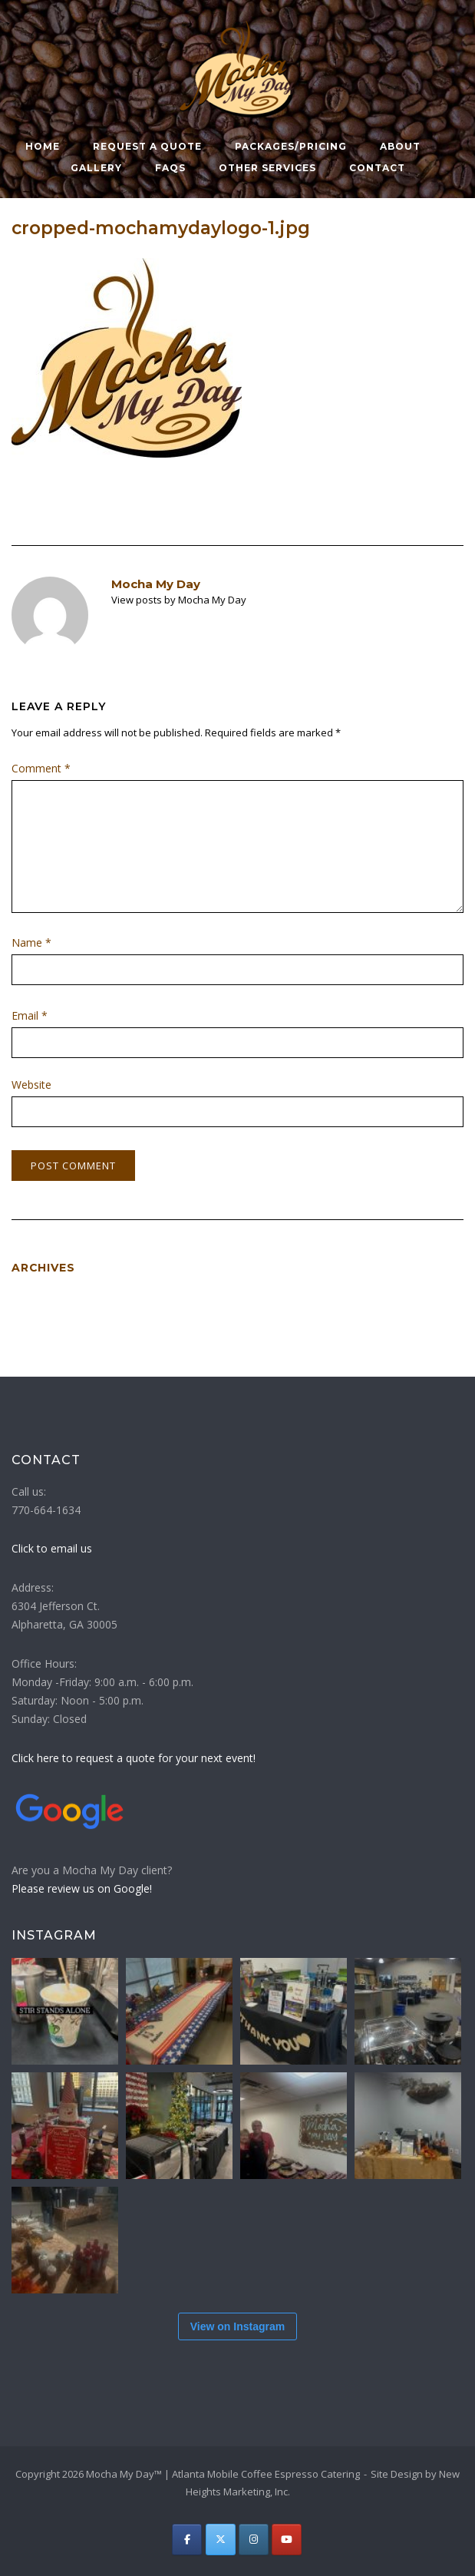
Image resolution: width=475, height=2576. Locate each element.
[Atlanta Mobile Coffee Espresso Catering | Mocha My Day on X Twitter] (221, 2539)
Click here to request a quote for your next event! (134, 1758)
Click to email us (52, 1548)
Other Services (267, 168)
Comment (41, 768)
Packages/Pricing (291, 146)
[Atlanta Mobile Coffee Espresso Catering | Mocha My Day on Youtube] (287, 2539)
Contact (377, 168)
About (400, 146)
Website (31, 1084)
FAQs (170, 168)
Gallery (96, 168)
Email (30, 1015)
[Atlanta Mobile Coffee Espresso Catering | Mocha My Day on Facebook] (187, 2539)
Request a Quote (147, 146)
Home (42, 146)
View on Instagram (237, 2326)
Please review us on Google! (82, 1888)
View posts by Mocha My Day (178, 600)
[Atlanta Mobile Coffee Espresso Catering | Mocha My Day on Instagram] (254, 2539)
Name (31, 942)
